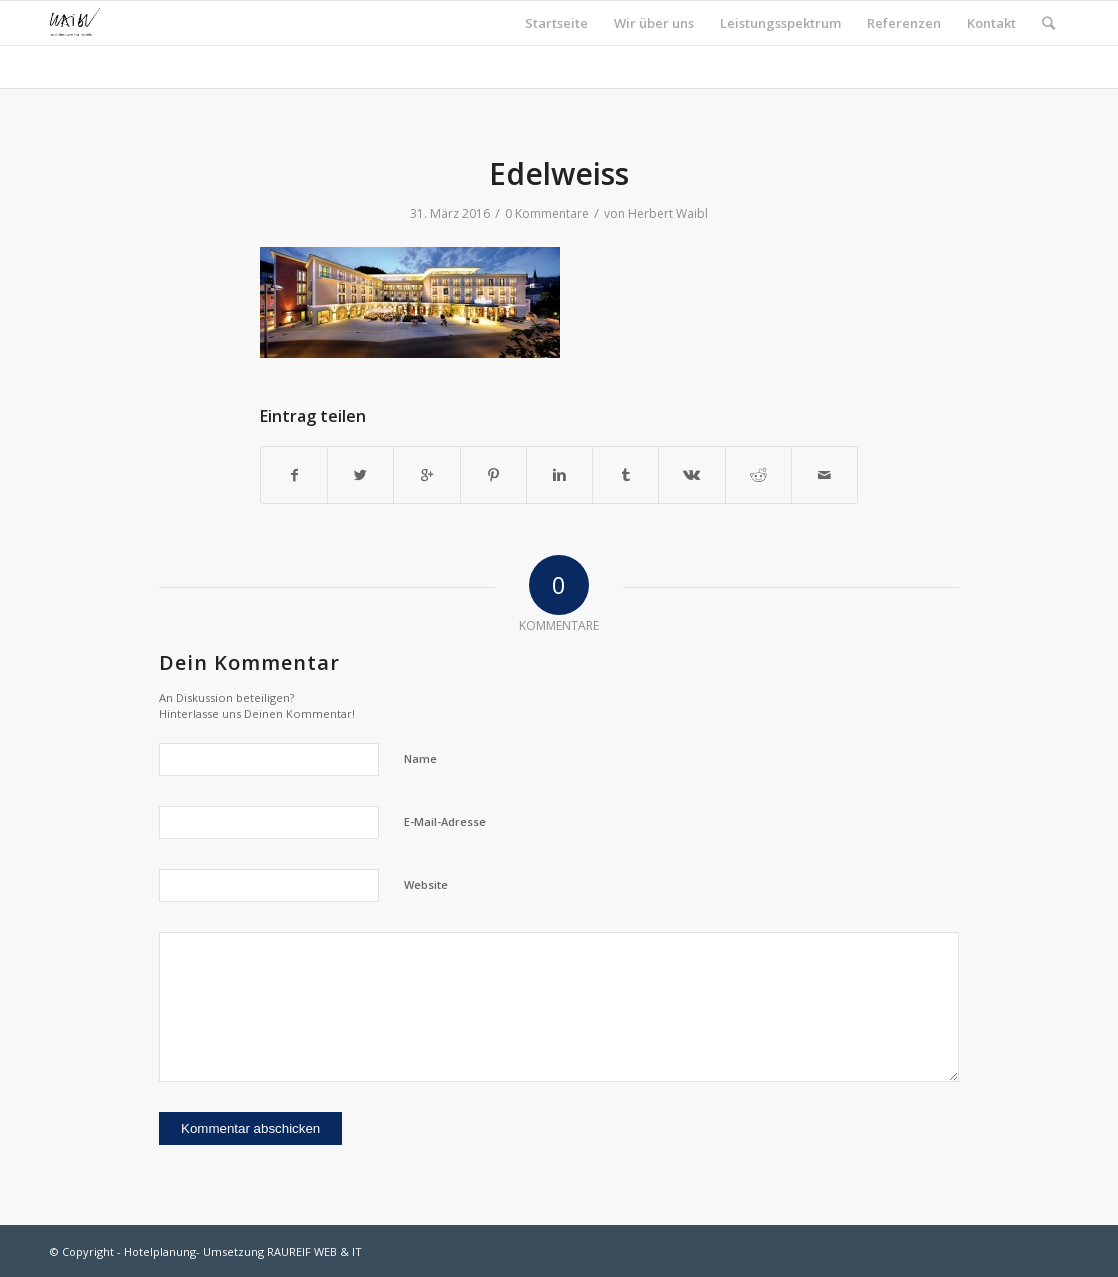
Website (426, 884)
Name (420, 758)
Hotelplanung (160, 1251)
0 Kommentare (547, 213)
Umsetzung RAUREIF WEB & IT (282, 1251)
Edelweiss (559, 173)
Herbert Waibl (668, 213)
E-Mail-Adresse (445, 821)
